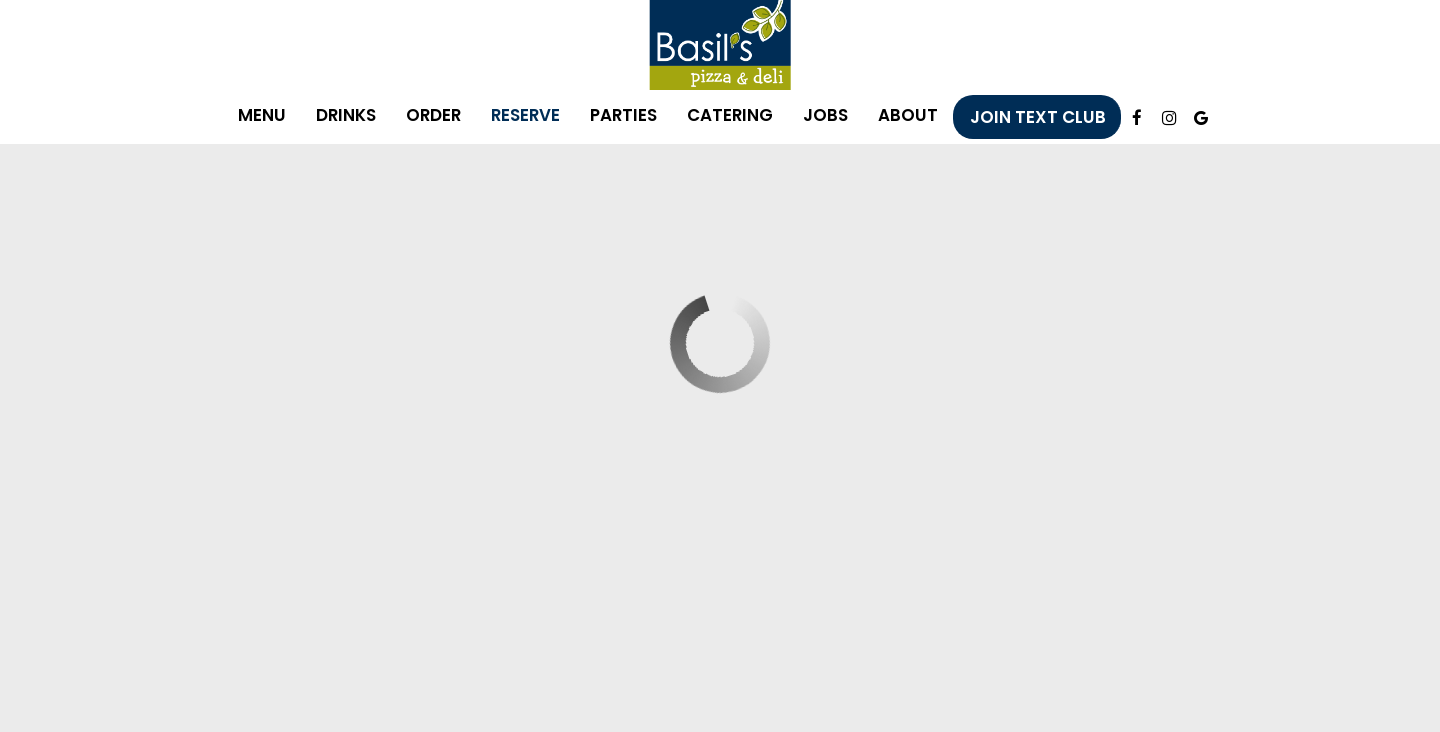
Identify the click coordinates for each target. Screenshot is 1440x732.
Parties (623, 115)
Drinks (346, 115)
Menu (262, 115)
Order (433, 115)
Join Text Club (1038, 117)
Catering (730, 115)
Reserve (525, 115)
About (908, 115)
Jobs (825, 115)
